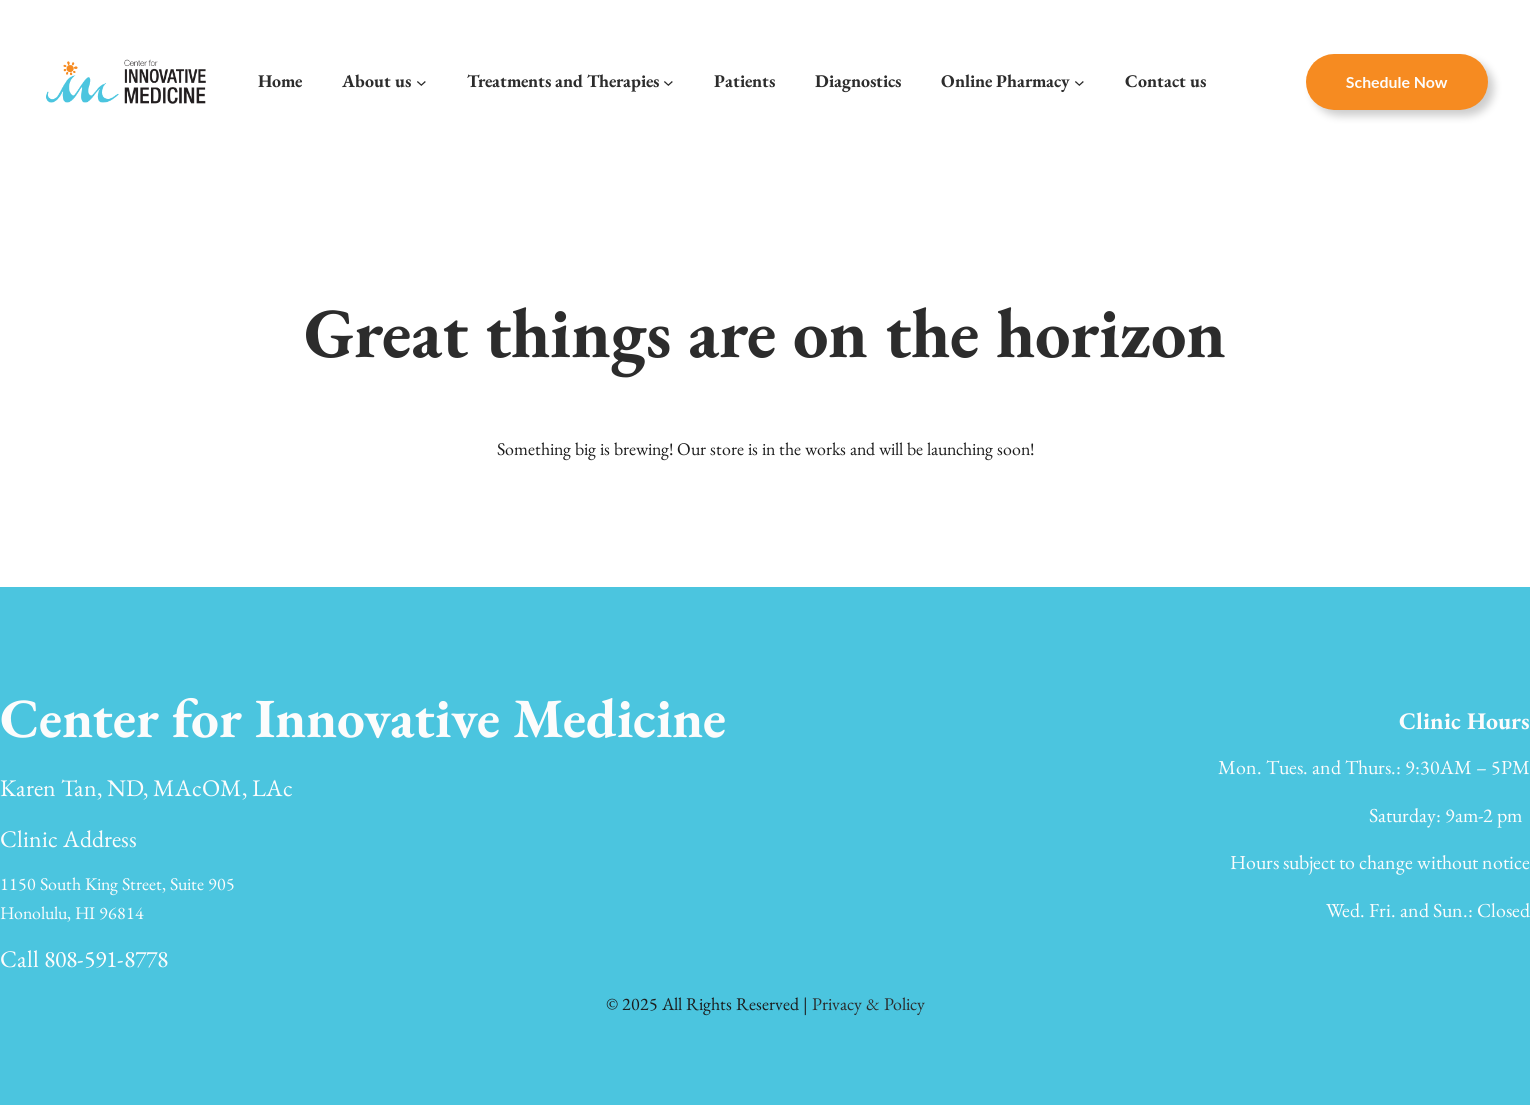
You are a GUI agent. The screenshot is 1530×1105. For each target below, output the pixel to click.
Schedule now (1397, 81)
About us (376, 80)
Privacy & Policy (868, 1003)
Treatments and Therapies (563, 80)
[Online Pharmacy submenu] (1079, 81)
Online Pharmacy (1005, 80)
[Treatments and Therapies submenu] (668, 81)
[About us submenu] (421, 81)
